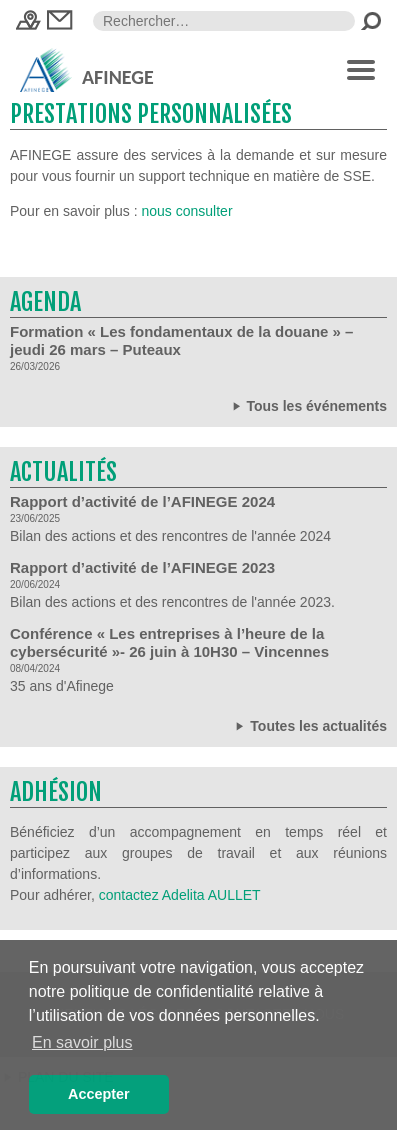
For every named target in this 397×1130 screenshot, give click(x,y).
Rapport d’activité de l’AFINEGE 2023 (142, 567)
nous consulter (187, 211)
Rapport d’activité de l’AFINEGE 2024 (142, 501)
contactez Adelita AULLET (180, 895)
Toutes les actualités (309, 725)
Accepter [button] (99, 1094)
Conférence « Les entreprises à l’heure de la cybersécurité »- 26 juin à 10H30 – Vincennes (169, 642)
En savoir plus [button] (82, 1042)
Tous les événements (308, 405)
